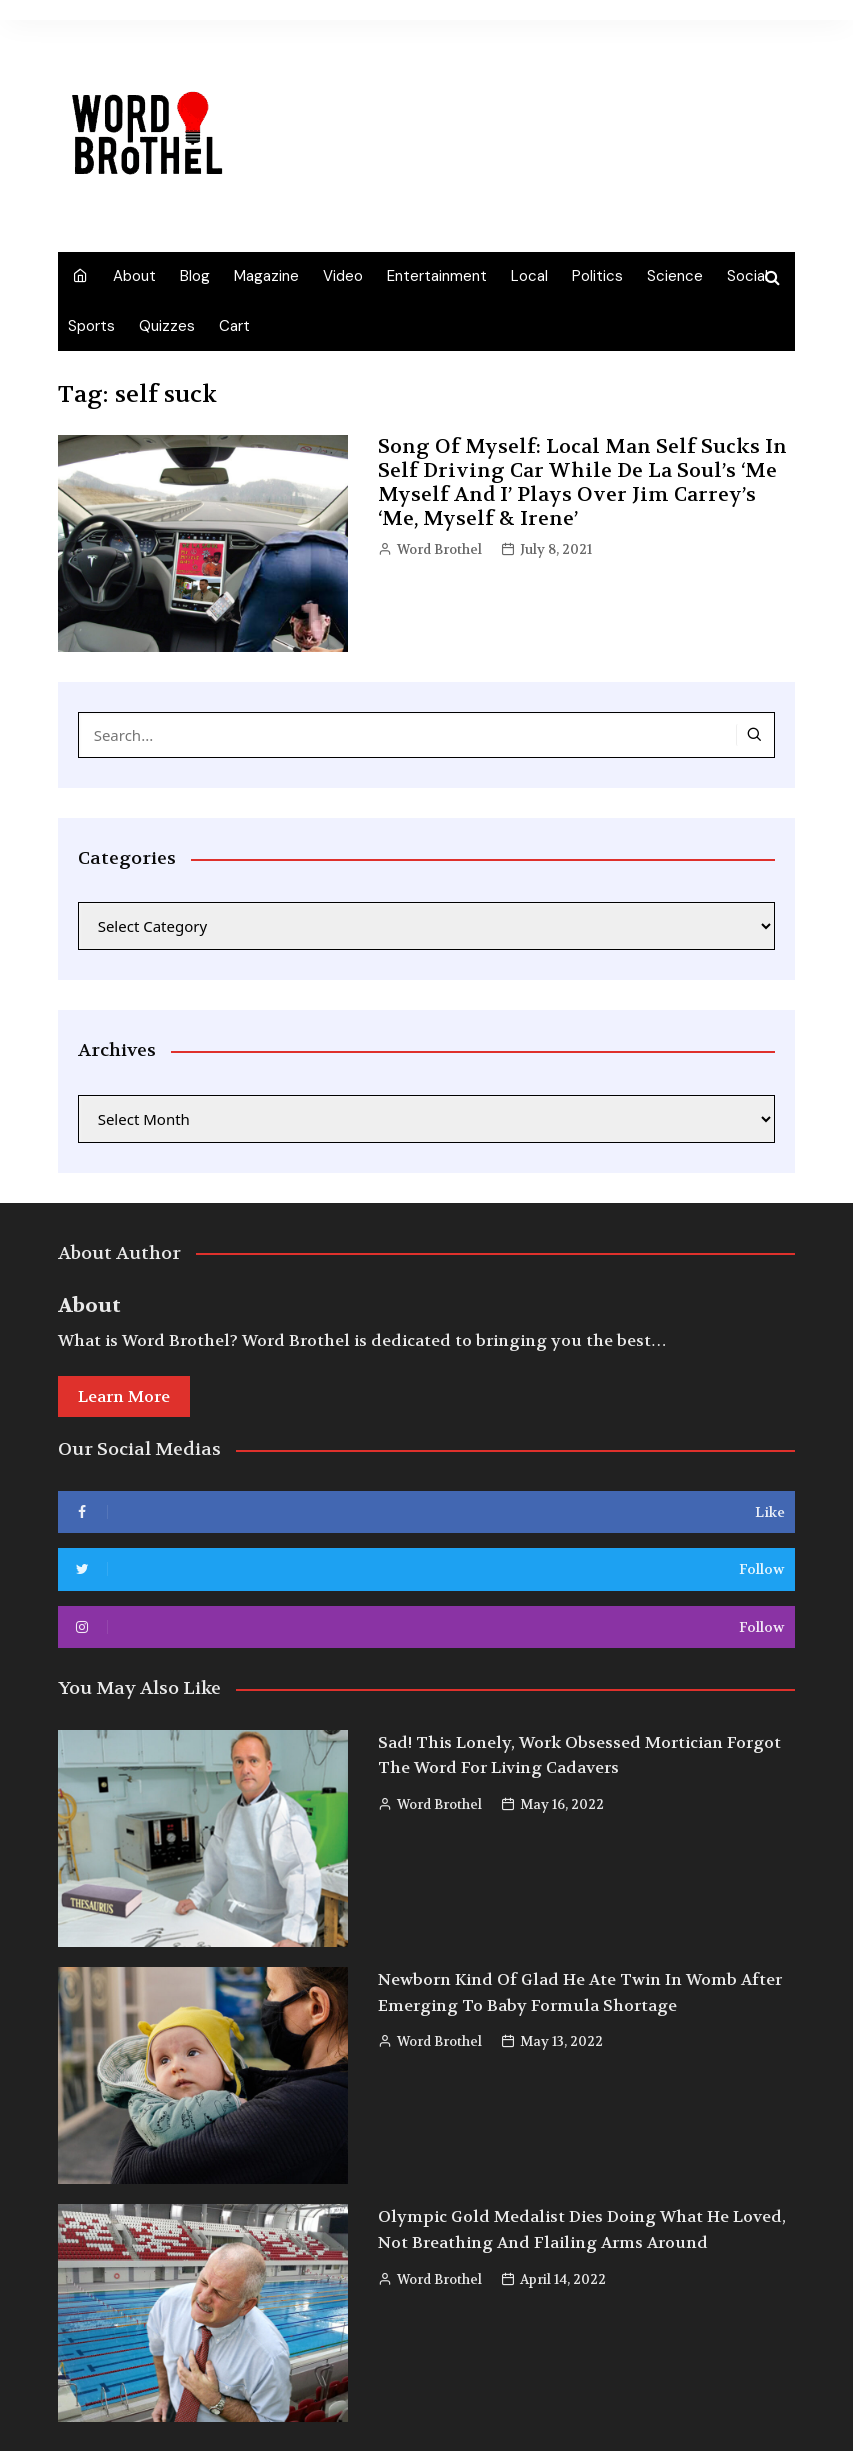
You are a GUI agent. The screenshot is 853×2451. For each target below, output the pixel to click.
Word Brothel (439, 549)
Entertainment (437, 276)
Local (529, 276)
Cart (234, 326)
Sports (91, 326)
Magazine (266, 276)
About (134, 276)
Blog (195, 276)
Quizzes (167, 326)
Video (343, 276)
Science (675, 276)
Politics (597, 276)
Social (747, 276)
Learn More (124, 1396)
